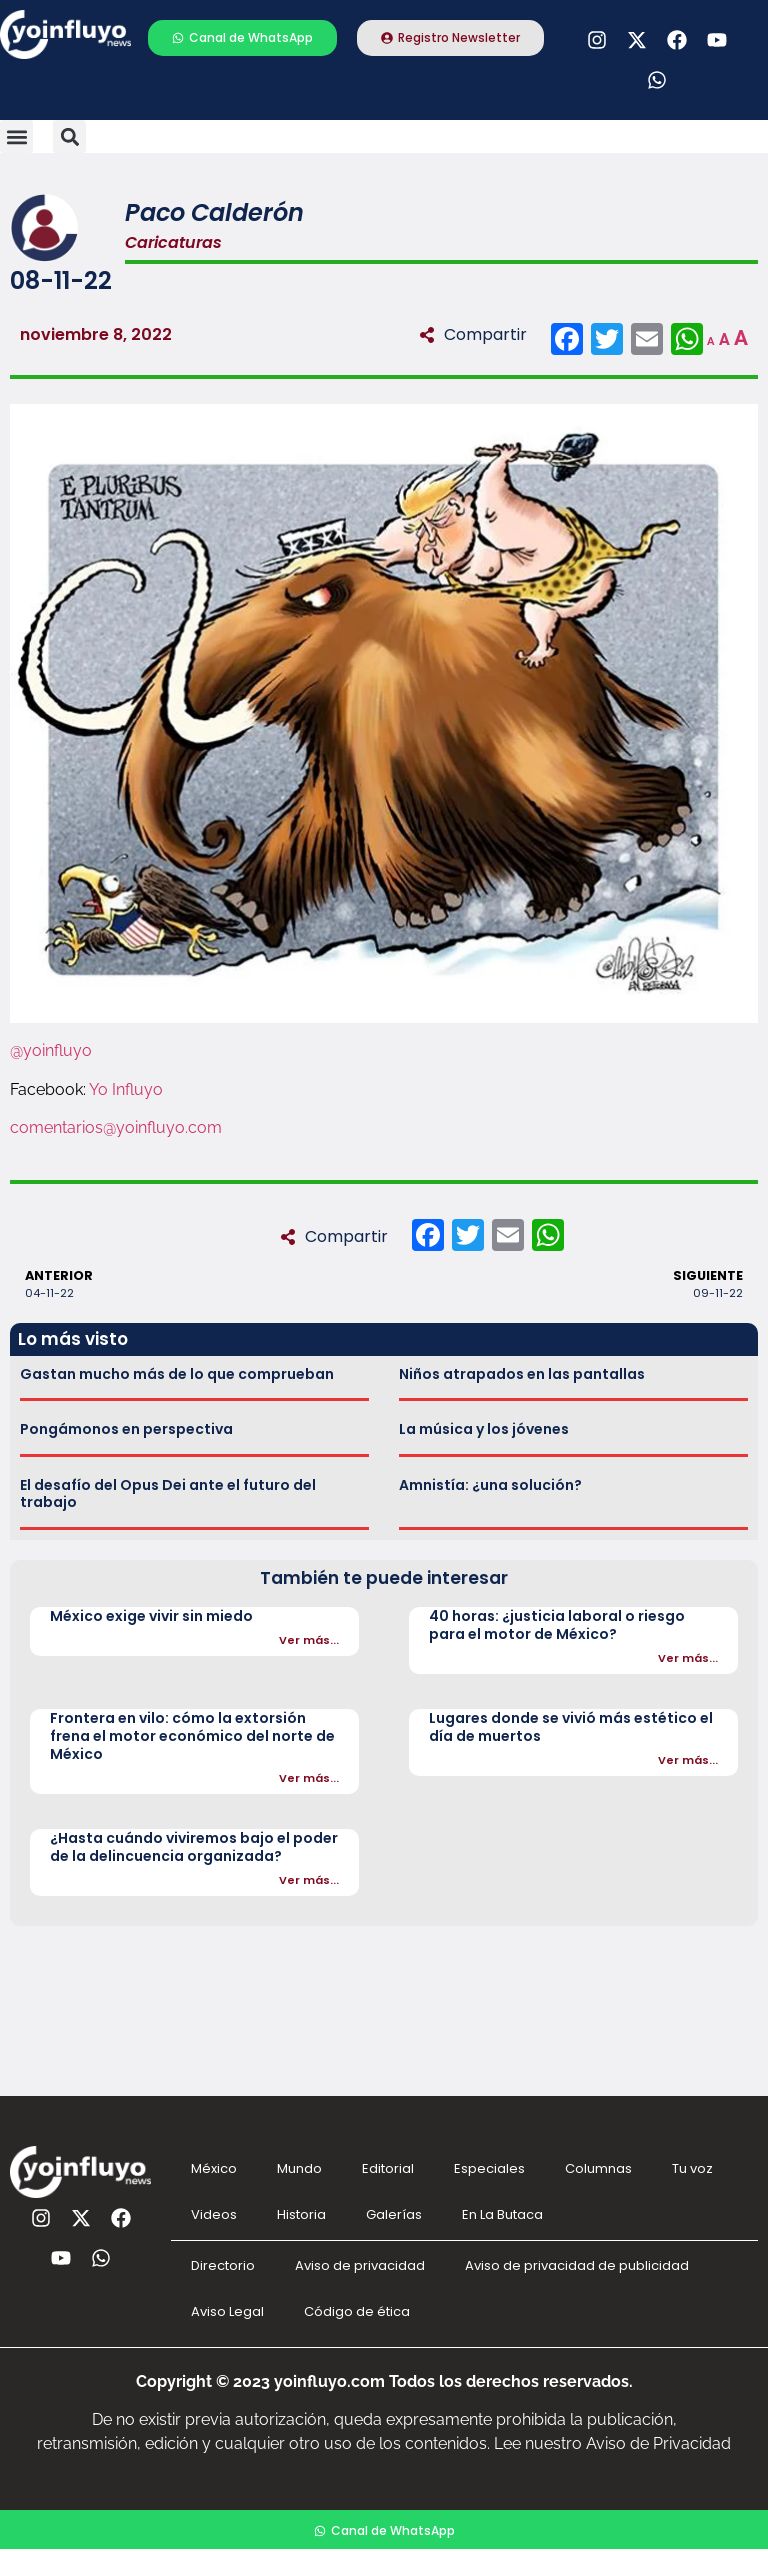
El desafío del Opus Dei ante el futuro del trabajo (168, 1493)
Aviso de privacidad (360, 2265)
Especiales (489, 2168)
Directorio (223, 2265)
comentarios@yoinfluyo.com (116, 1127)
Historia (301, 2214)
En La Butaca (502, 2214)
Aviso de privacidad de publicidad (577, 2265)
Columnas (598, 2168)
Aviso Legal (227, 2311)
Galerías (394, 2214)
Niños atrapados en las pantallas (522, 1374)
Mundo (299, 2168)
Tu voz (692, 2168)
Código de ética (357, 2311)
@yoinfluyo (51, 1050)
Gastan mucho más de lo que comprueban (177, 1374)
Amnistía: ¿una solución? (490, 1485)
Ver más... (309, 1640)
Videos (214, 2214)
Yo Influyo (126, 1089)
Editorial (388, 2168)
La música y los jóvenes (484, 1429)
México (214, 2168)
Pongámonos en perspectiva (126, 1429)
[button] (16, 136)
